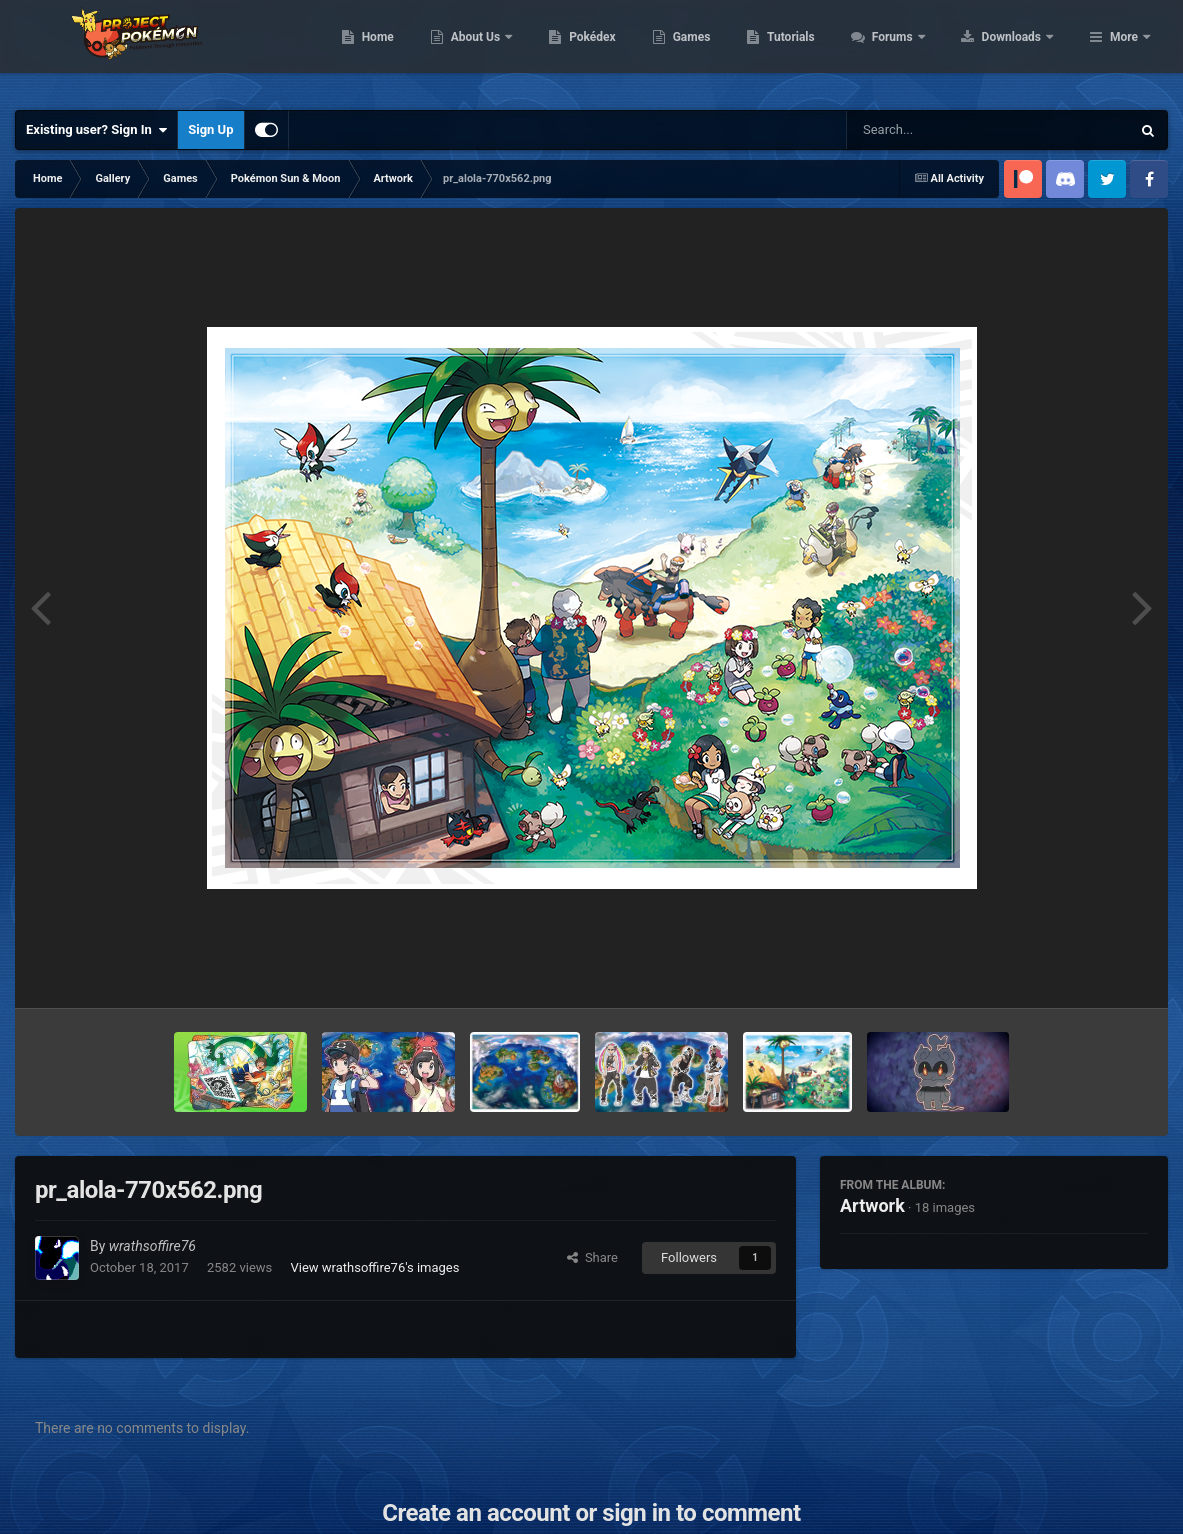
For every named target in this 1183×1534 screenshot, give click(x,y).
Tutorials (918, 50)
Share (592, 1257)
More (1124, 50)
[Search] (938, 130)
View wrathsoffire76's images (374, 1267)
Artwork (872, 1205)
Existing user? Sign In (96, 130)
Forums (1020, 50)
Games (818, 50)
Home (504, 50)
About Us (603, 50)
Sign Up (210, 129)
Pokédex (720, 50)
